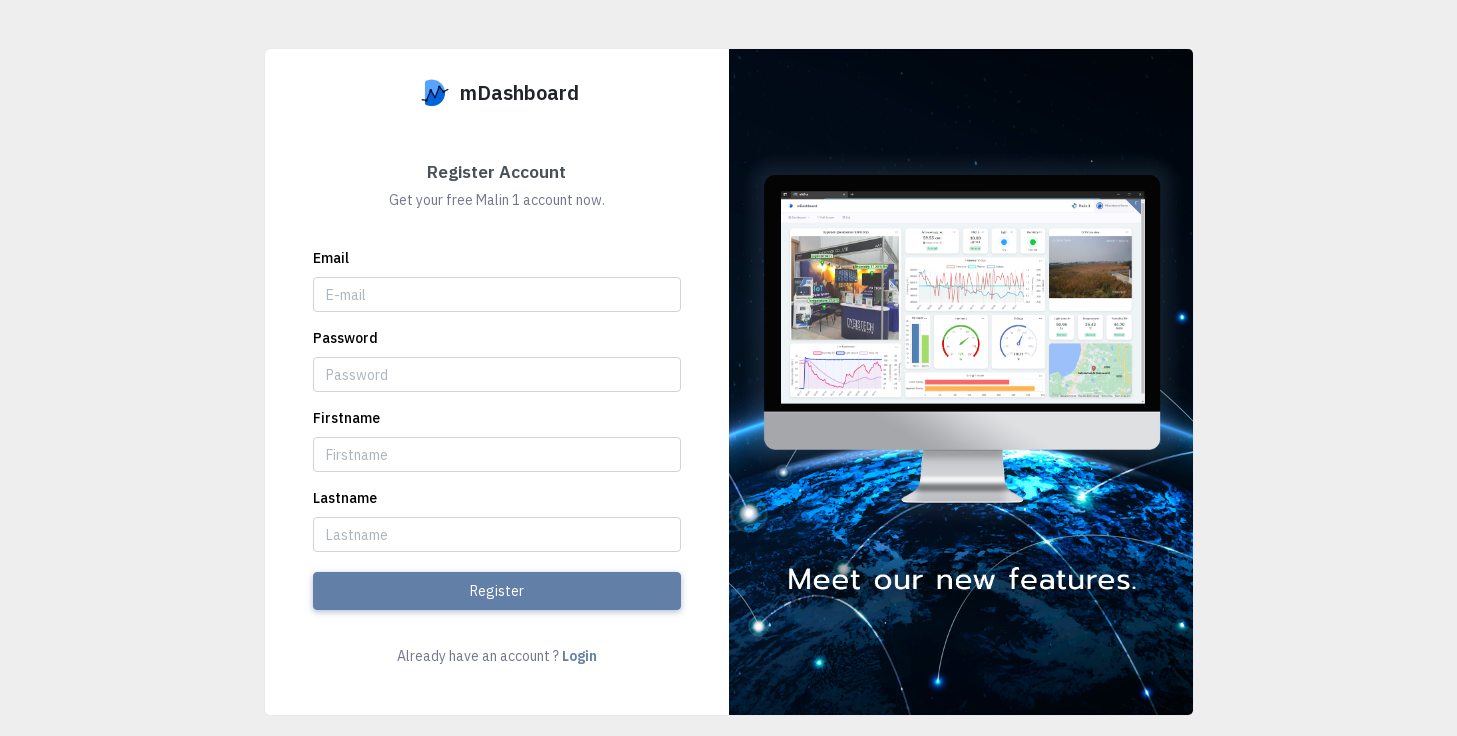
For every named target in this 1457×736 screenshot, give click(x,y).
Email (331, 258)
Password (345, 338)
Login (579, 656)
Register (497, 591)
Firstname (346, 418)
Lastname (345, 498)
